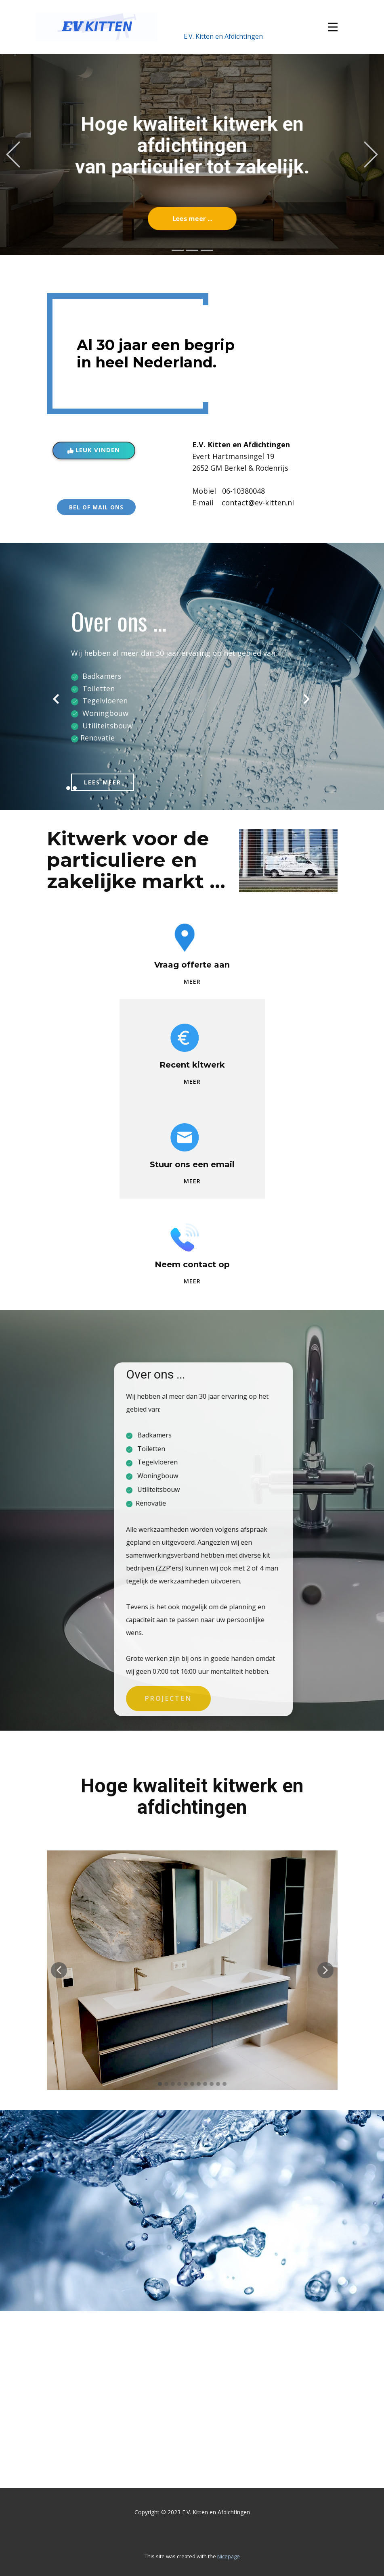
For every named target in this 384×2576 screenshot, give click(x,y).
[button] (13, 154)
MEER (192, 981)
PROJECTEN (242, 1698)
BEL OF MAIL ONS (96, 507)
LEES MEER (102, 782)
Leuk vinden (93, 450)
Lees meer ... (192, 218)
